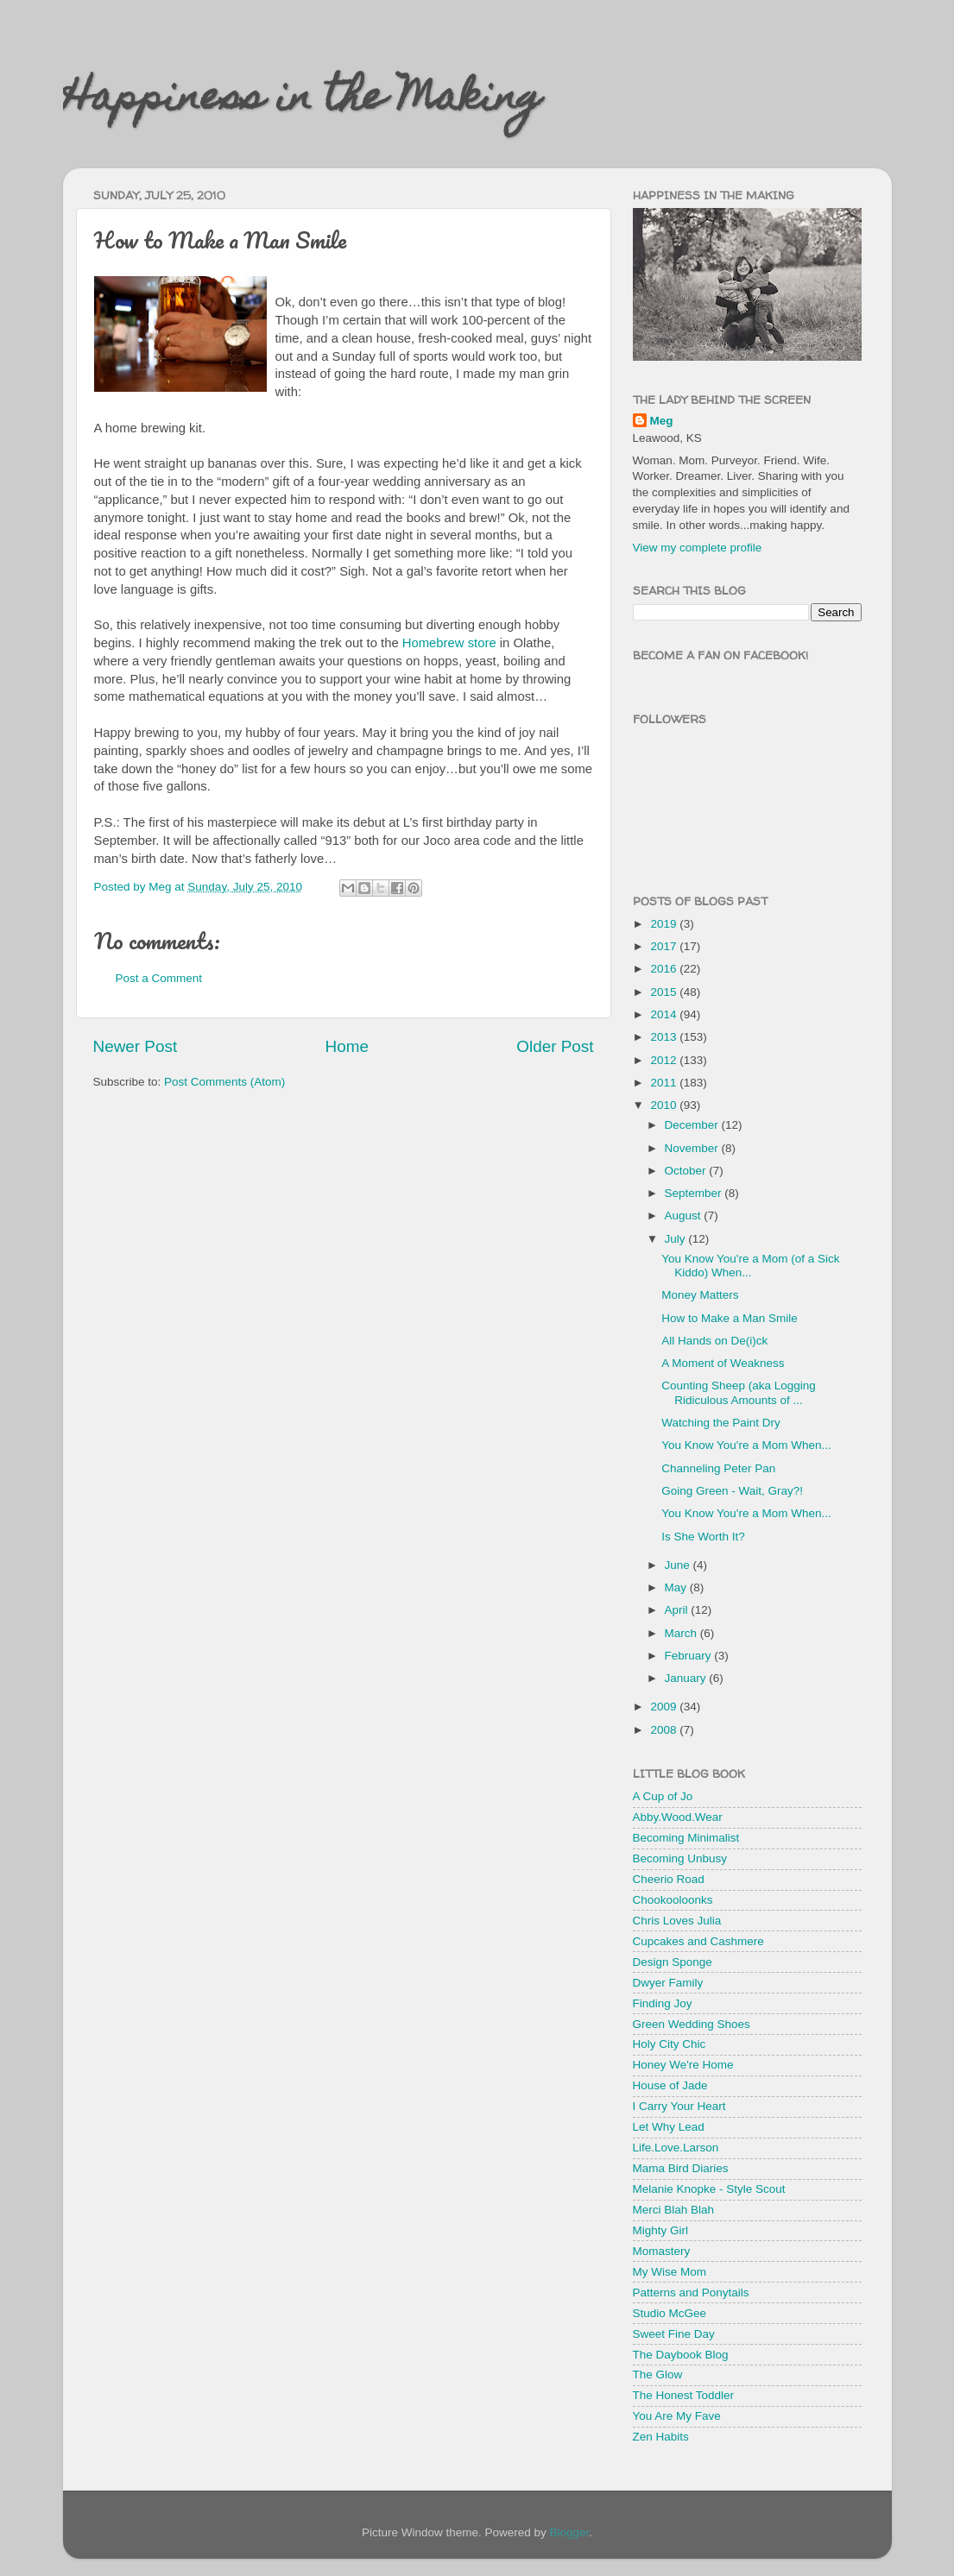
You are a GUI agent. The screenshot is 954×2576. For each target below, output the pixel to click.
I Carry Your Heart (679, 2106)
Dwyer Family (668, 1982)
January (687, 1678)
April (678, 1609)
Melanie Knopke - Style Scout (709, 2188)
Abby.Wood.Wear (678, 1817)
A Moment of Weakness (722, 1363)
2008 (664, 1729)
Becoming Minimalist (686, 1837)
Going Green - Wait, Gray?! (732, 1490)
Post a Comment (159, 978)
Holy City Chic (669, 2043)
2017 (664, 946)
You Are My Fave (677, 2415)
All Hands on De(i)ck (714, 1340)
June (679, 1565)
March (682, 1633)
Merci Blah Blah (674, 2209)
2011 (664, 1082)
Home (347, 1046)
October (687, 1170)
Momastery (662, 2251)
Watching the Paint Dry (720, 1422)
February (690, 1655)
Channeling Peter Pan (718, 1468)
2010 (664, 1105)
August (684, 1215)
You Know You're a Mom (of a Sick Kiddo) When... (750, 1265)
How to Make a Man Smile (729, 1318)
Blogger (570, 2532)
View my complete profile (697, 547)
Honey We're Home (683, 2064)
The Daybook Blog (681, 2354)
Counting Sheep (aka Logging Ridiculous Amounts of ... (738, 1392)
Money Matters (699, 1294)
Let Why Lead (668, 2126)
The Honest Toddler (684, 2395)
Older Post (554, 1046)
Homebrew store (449, 643)
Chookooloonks (673, 1899)
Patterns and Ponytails (691, 2292)
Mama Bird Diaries (681, 2168)
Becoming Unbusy (680, 1858)
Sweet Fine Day (674, 2333)
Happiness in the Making (302, 101)
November (693, 1148)
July (677, 1238)
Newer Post (135, 1046)
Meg (661, 420)
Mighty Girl (661, 2230)
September (695, 1193)
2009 (664, 1706)
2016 (664, 968)
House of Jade (670, 2085)
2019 (664, 923)
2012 (664, 1060)
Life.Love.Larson (676, 2147)
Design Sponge (672, 1962)
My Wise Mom (670, 2271)
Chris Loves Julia (677, 1920)
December (693, 1124)
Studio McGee (670, 2313)
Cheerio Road (668, 1879)
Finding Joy (662, 2003)
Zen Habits (661, 2436)
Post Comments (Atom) (224, 1081)
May (677, 1587)
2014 (664, 1014)
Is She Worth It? (703, 1536)
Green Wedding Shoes (691, 2024)
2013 (664, 1036)
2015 (664, 992)
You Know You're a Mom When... (746, 1445)
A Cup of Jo (663, 1796)
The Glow (658, 2374)
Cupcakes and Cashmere (698, 1941)
